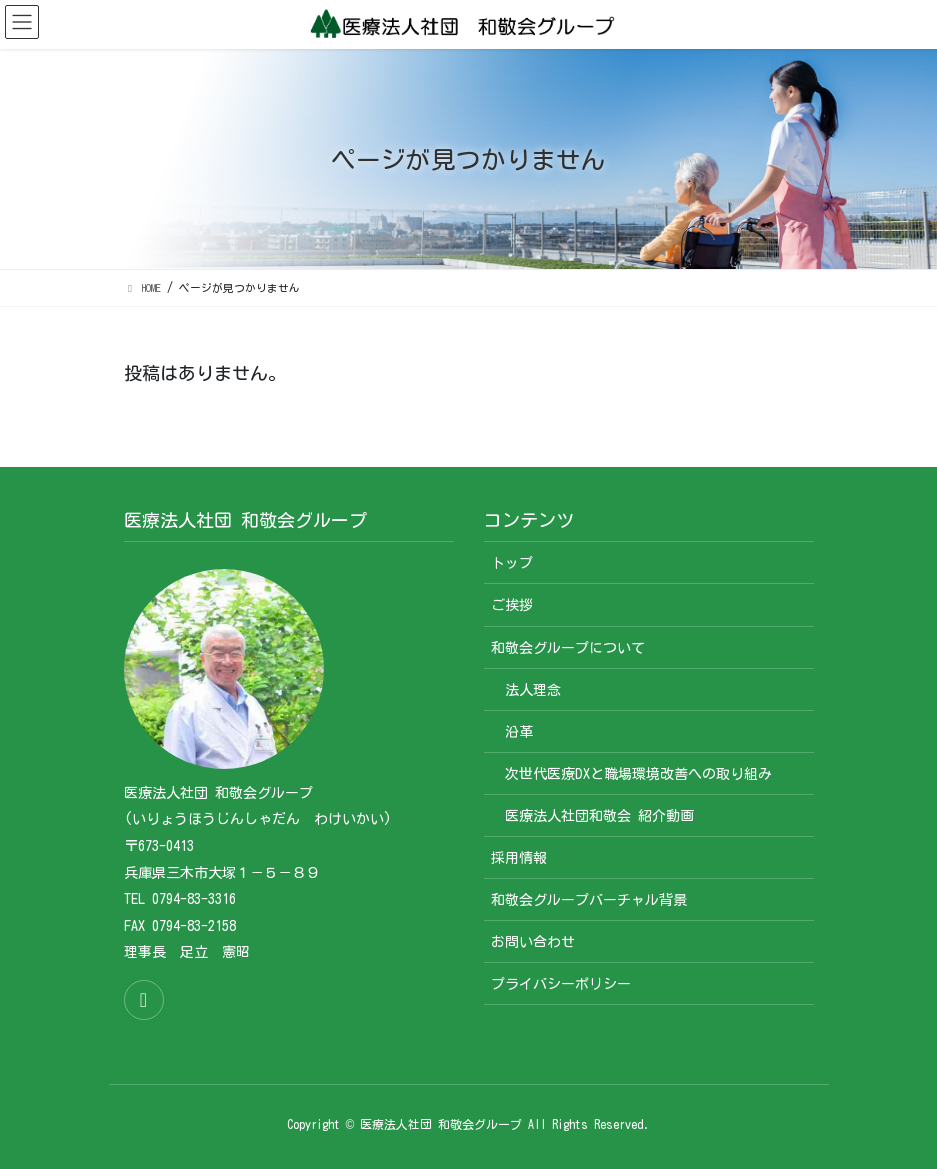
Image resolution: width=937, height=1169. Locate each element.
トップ (512, 563)
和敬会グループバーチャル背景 (589, 900)
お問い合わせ (533, 942)
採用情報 (519, 858)
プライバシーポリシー (561, 984)
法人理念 (533, 690)
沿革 (519, 732)
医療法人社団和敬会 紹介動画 (599, 816)
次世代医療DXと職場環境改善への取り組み (638, 774)
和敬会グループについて (568, 648)
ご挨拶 (512, 605)
